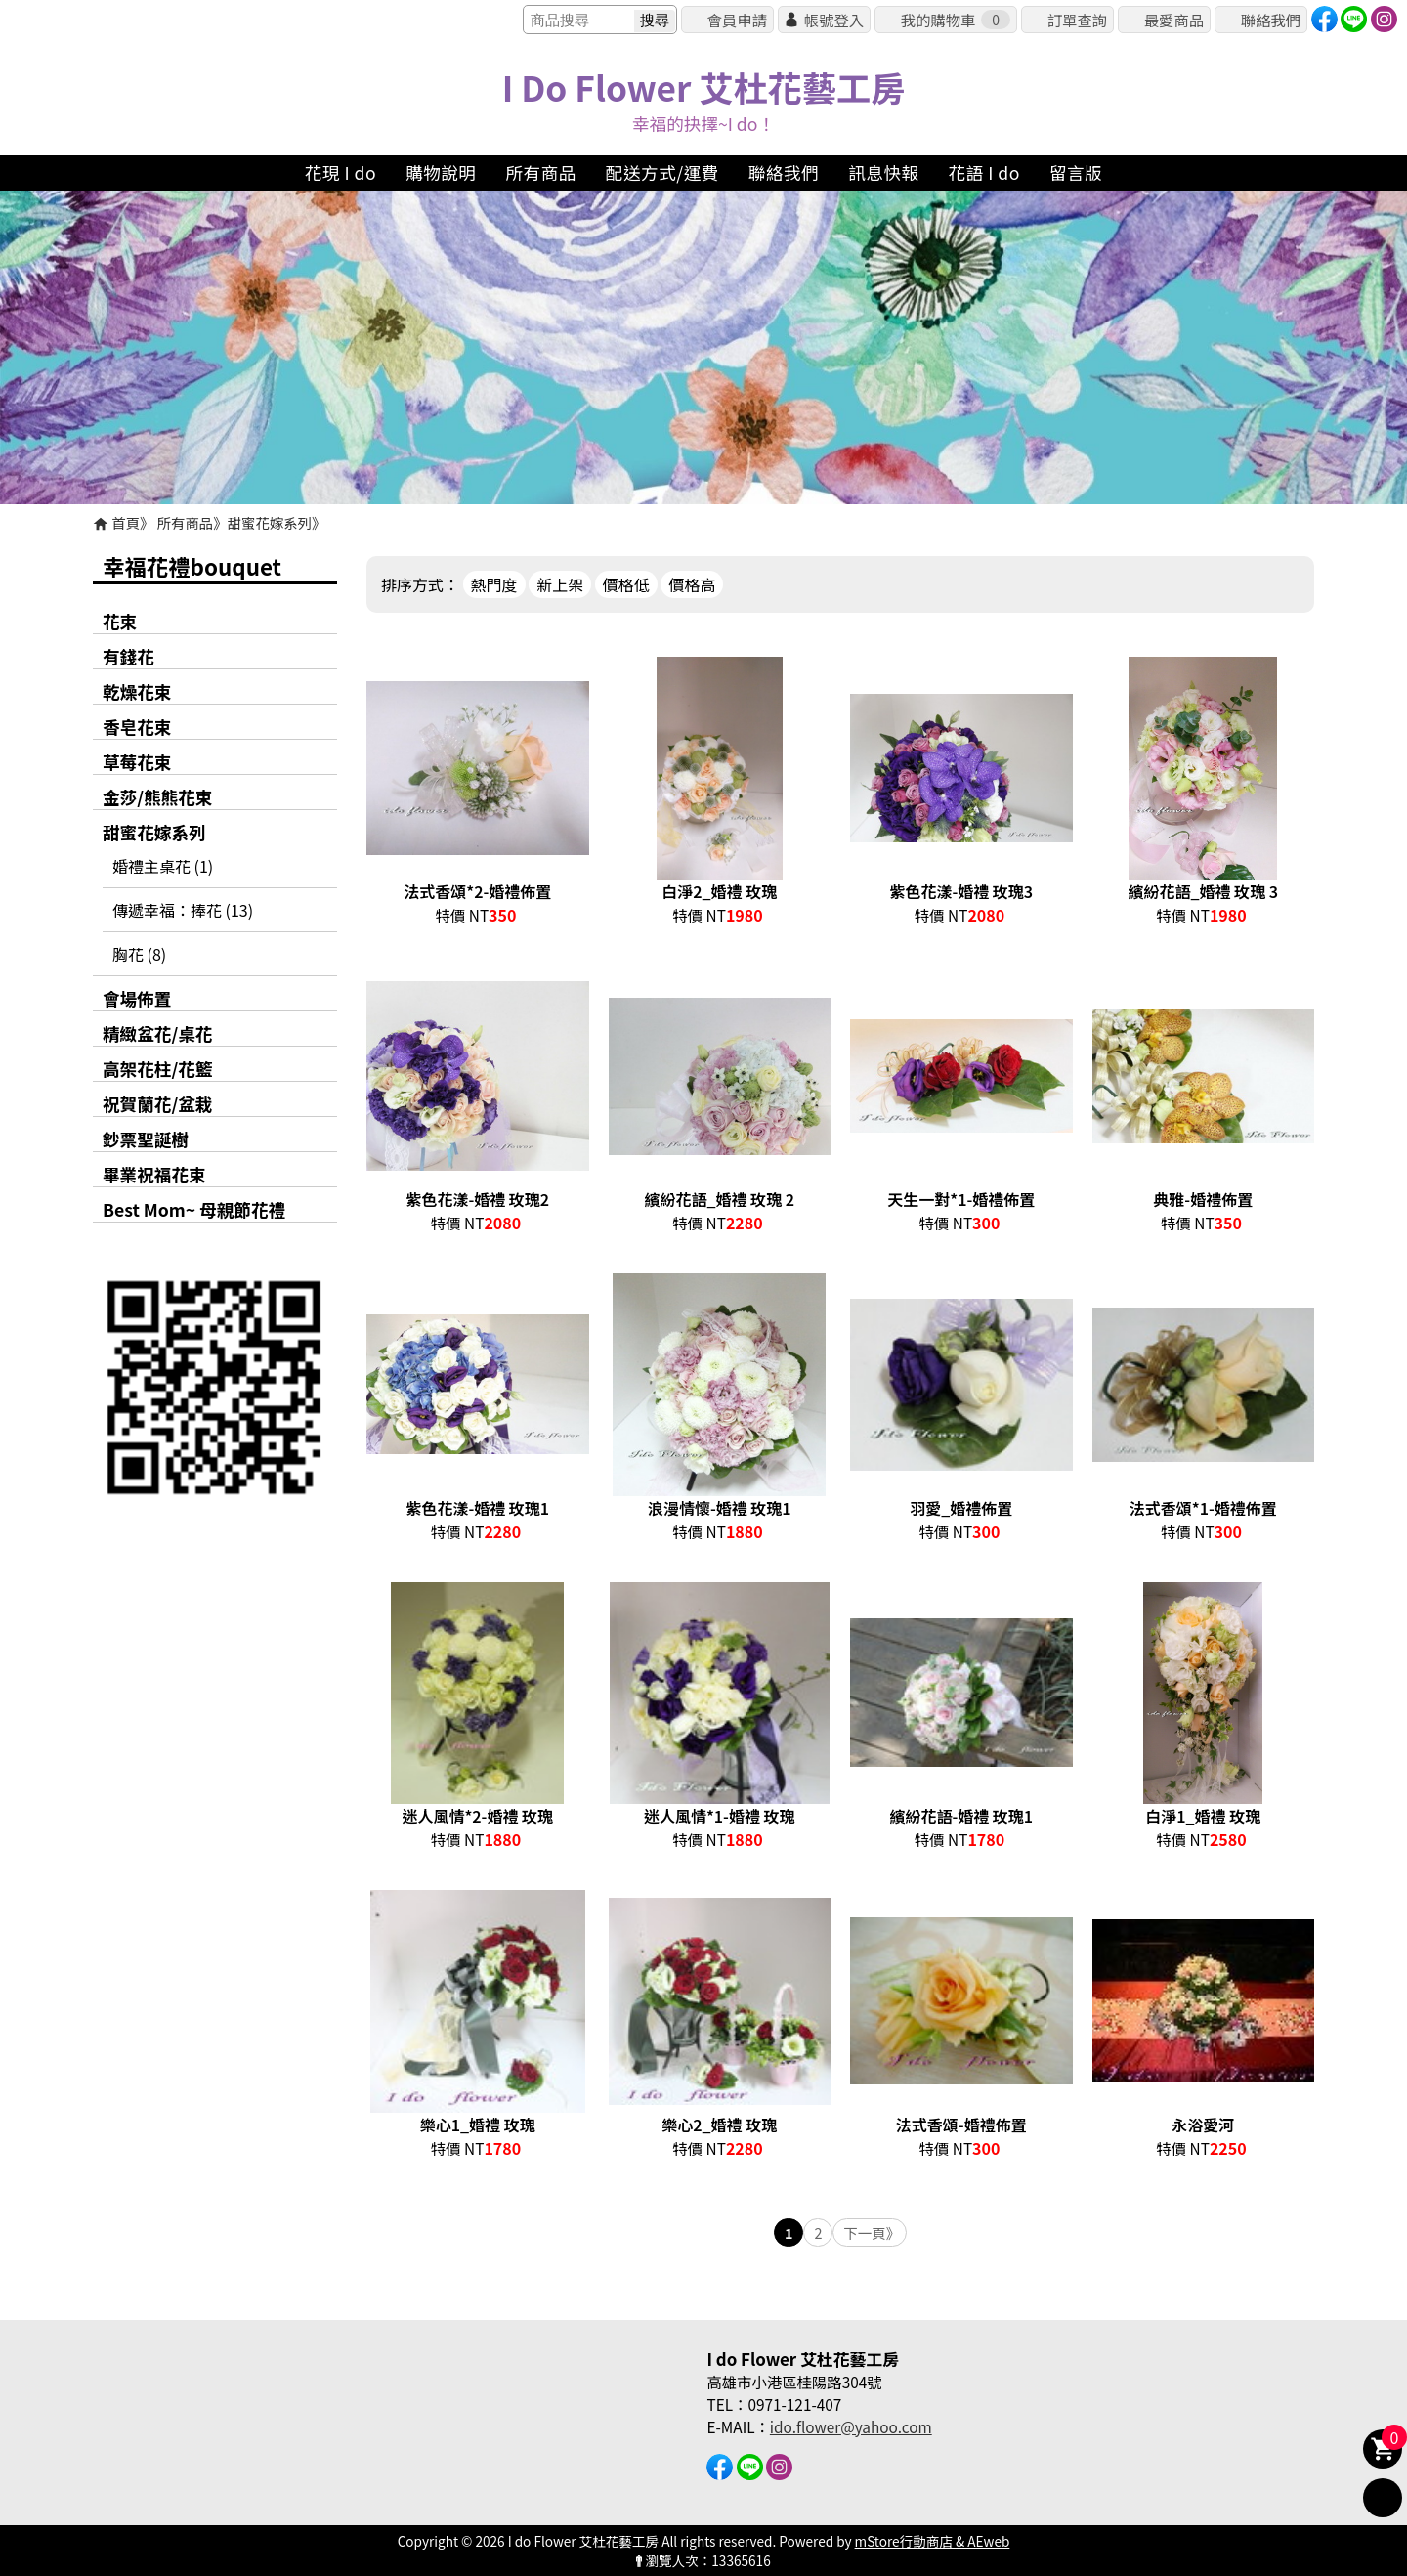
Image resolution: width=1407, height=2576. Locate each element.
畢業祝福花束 (154, 1174)
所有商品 (185, 522)
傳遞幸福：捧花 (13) (182, 910)
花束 (120, 621)
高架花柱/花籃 (157, 1068)
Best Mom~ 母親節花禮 (194, 1209)
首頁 (125, 522)
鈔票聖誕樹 (146, 1139)
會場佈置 (137, 998)
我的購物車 (955, 19)
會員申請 (737, 19)
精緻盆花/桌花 (157, 1033)
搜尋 (654, 20)
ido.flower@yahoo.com (851, 2426)
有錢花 (128, 656)
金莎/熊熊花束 (157, 797)
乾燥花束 (137, 691)
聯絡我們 (1270, 19)
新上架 (559, 584)
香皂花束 (137, 726)
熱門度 (494, 584)
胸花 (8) (139, 954)
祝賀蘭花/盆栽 (157, 1104)
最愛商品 (1174, 19)
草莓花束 (137, 762)
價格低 (626, 584)
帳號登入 (834, 19)
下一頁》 (871, 2232)
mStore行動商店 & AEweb (932, 2541)
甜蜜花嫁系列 (270, 522)
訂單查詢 (1077, 19)
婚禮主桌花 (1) (162, 866)
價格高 (691, 584)
